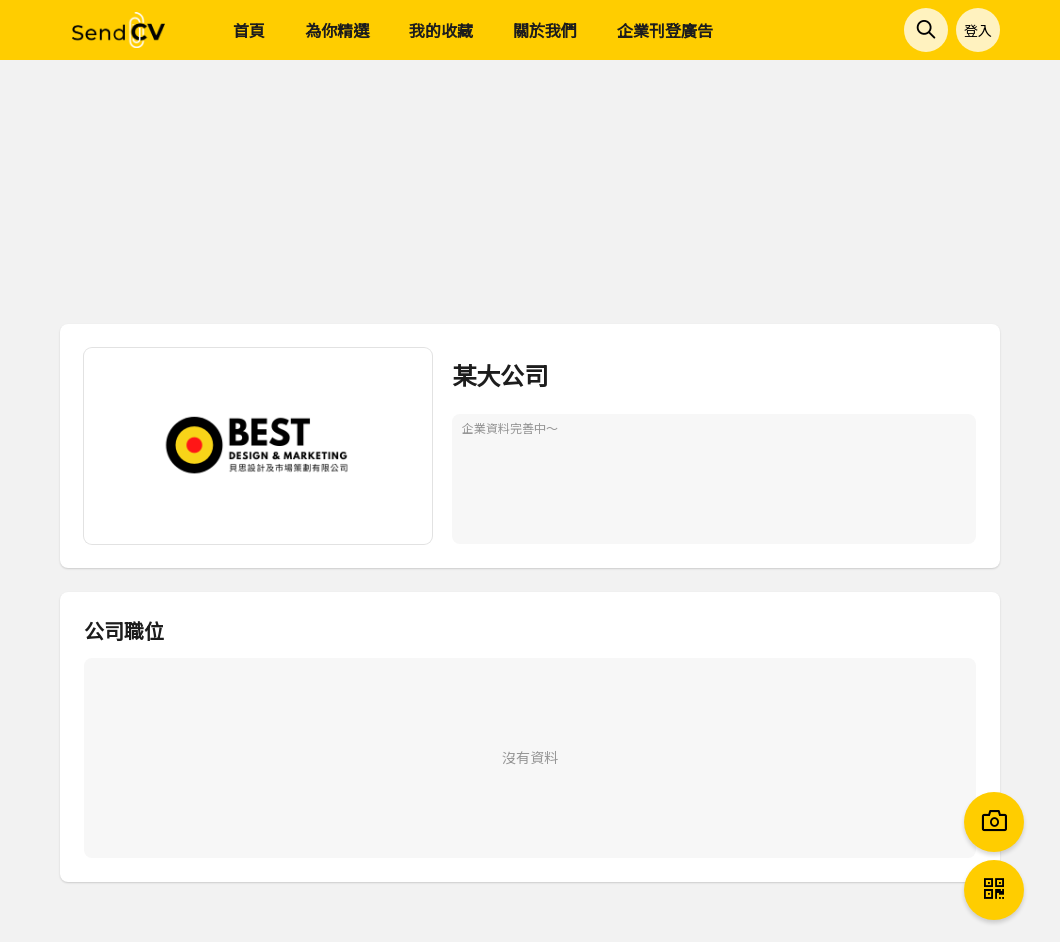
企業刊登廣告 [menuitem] (665, 30)
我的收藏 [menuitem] (441, 30)
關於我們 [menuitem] (545, 30)
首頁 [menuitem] (249, 30)
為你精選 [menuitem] (337, 30)
